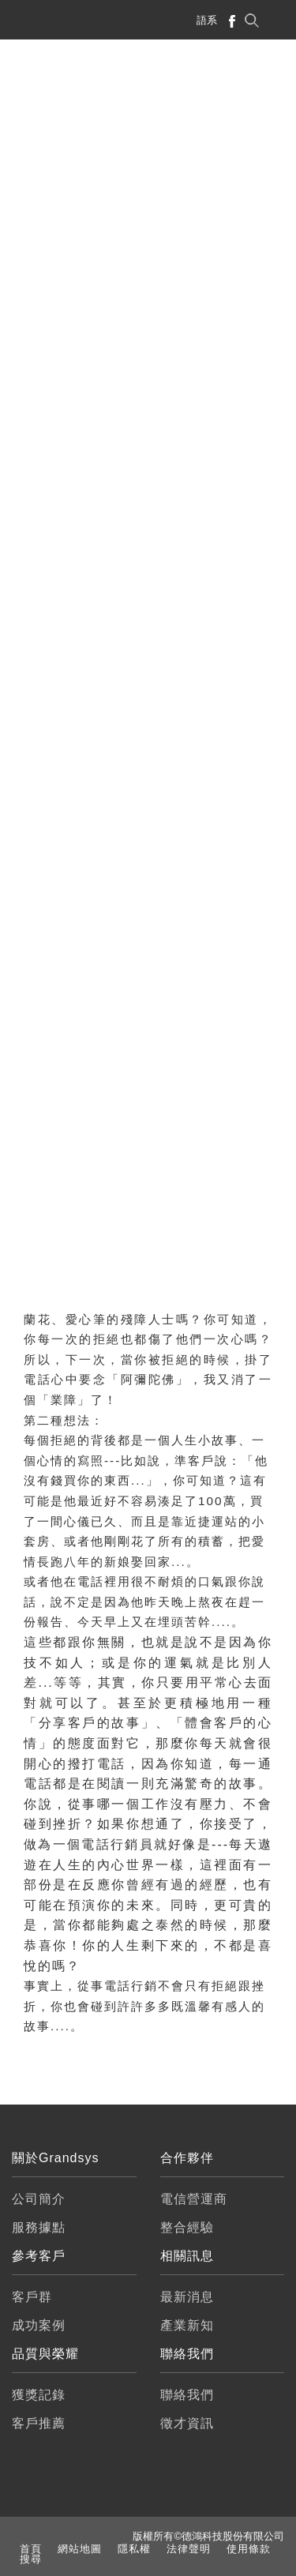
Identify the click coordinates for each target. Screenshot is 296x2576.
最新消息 (187, 2297)
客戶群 (32, 2297)
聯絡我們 (187, 2394)
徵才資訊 (187, 2423)
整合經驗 (187, 2227)
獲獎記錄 (39, 2394)
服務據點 (39, 2227)
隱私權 (134, 2549)
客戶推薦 (39, 2423)
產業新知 (187, 2325)
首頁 (31, 2549)
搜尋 (31, 2559)
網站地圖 (80, 2549)
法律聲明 (189, 2549)
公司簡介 (39, 2199)
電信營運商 (193, 2199)
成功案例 (39, 2325)
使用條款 (249, 2549)
